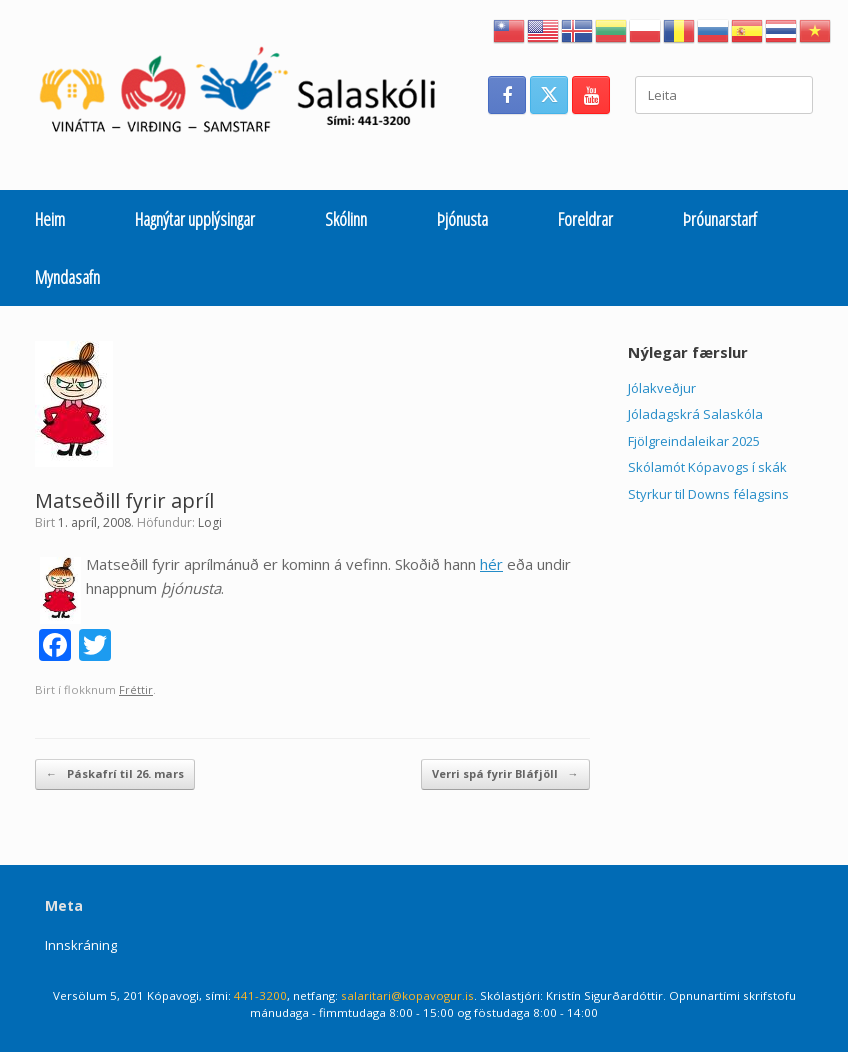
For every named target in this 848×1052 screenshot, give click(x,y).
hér (491, 564)
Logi (210, 522)
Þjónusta (462, 219)
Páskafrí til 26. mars (115, 774)
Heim (50, 219)
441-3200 (260, 995)
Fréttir (136, 689)
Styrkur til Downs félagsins (708, 494)
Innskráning (81, 945)
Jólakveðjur (662, 388)
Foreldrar (585, 219)
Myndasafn (67, 277)
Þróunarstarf (720, 219)
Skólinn (346, 219)
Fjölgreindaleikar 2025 (694, 441)
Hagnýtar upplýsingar (195, 219)
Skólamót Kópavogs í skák (707, 467)
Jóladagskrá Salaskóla (695, 414)
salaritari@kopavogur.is (407, 995)
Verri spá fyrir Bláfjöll (505, 774)
